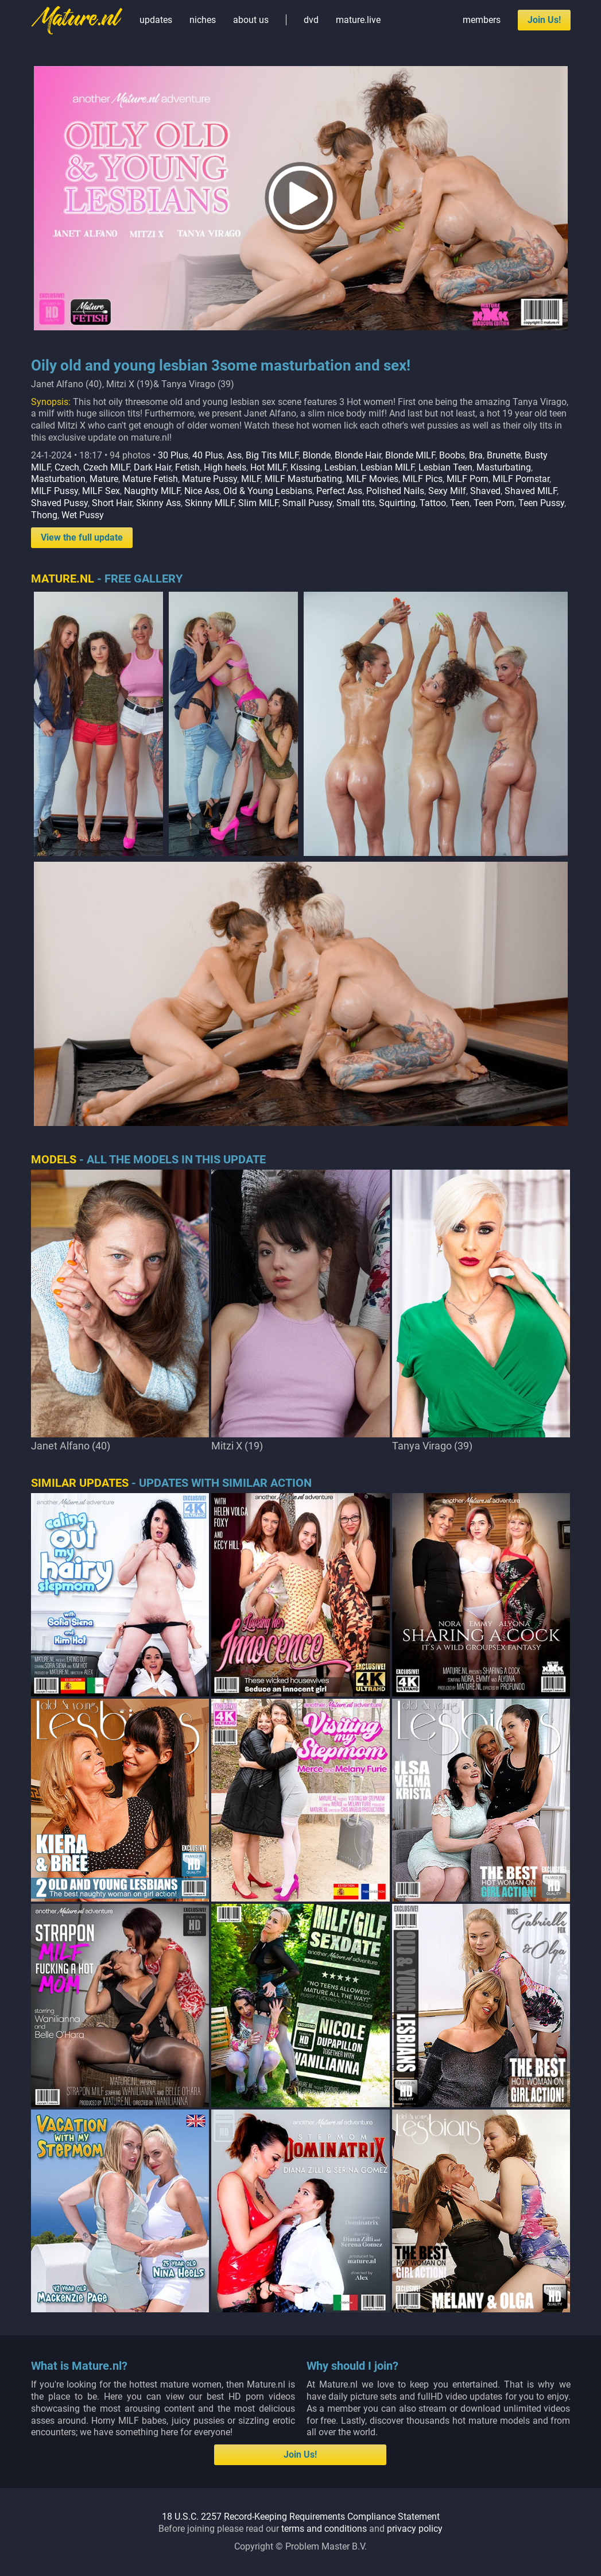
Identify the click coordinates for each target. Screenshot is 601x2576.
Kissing (305, 467)
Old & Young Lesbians (267, 490)
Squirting (397, 503)
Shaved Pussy (59, 503)
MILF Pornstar (521, 478)
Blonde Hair (358, 455)
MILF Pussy (54, 490)
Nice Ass (201, 490)
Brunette (504, 455)
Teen (460, 503)
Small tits (355, 503)
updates (155, 19)
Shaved (485, 490)
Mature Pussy (209, 478)
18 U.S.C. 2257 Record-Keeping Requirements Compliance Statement (301, 2516)
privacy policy (415, 2528)
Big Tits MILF (272, 455)
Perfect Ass (339, 490)
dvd (311, 19)
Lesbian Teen (445, 467)
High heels (225, 467)
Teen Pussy (541, 503)
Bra (476, 455)
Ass (234, 455)
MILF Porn (467, 478)
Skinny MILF (209, 503)
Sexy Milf (447, 490)
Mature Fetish (150, 478)
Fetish (187, 467)
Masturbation (58, 478)
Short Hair (112, 503)
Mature (104, 478)
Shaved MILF (531, 490)
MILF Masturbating (303, 478)
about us (251, 19)
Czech (67, 467)
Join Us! (544, 19)
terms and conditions (324, 2528)
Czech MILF (106, 467)
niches (202, 19)
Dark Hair (152, 467)
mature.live (358, 19)
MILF (251, 478)
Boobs (452, 455)
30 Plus (173, 455)
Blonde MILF (410, 455)
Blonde (317, 455)
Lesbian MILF (387, 467)
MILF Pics (422, 478)
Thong (44, 515)
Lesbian (340, 467)
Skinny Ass (158, 503)
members (482, 19)
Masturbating (503, 467)
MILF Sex (101, 490)
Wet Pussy (82, 515)
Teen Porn (494, 503)
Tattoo (433, 503)
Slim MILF (258, 503)
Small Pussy (307, 503)
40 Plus (207, 455)
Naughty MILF (152, 490)
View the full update (82, 537)
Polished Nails (395, 490)
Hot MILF (268, 467)
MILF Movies (372, 478)
